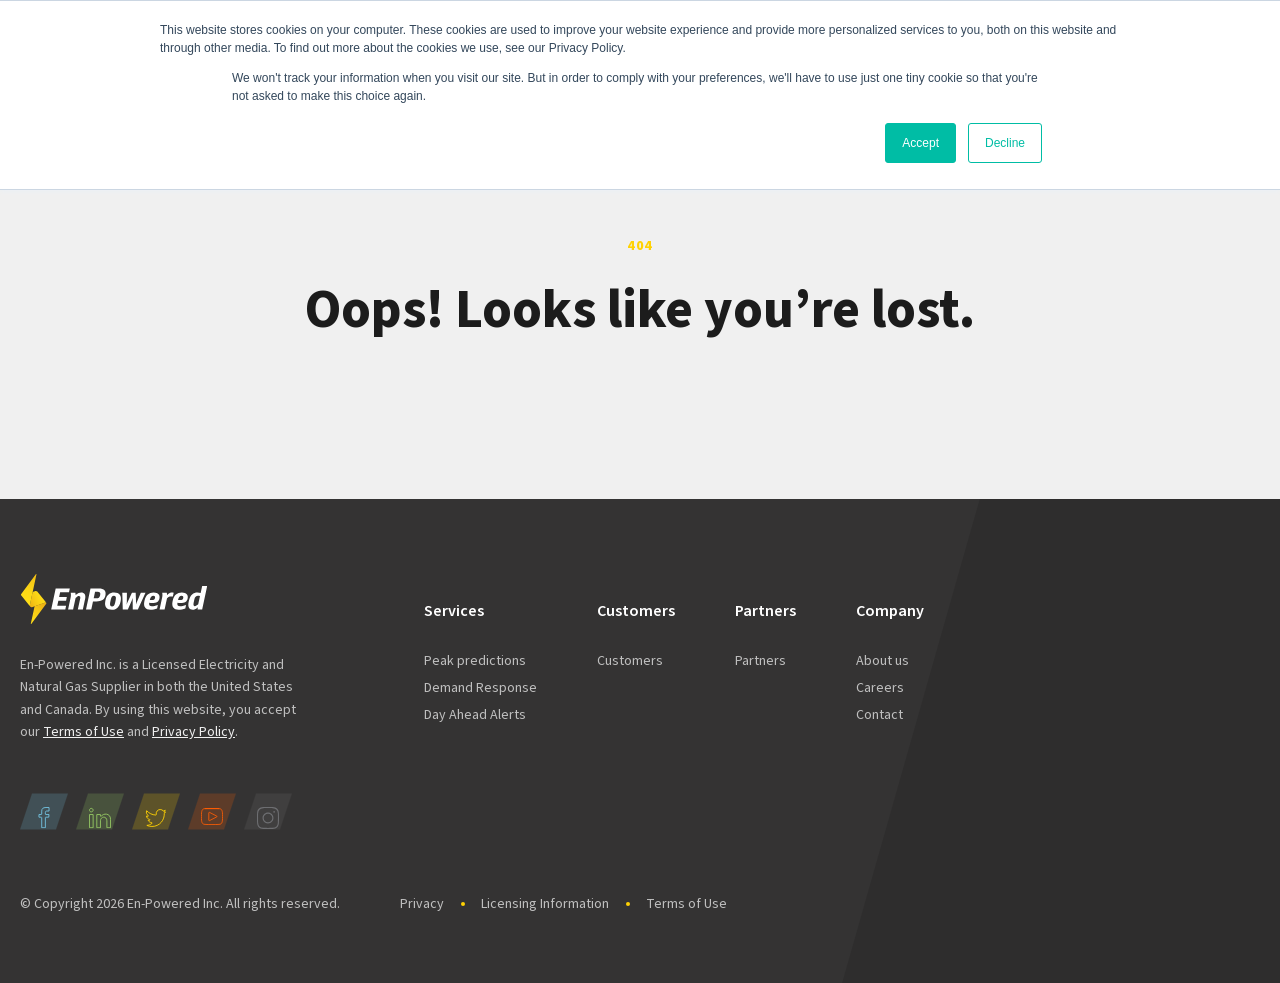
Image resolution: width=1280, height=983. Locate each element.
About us (882, 661)
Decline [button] (1005, 143)
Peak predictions (475, 661)
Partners (760, 661)
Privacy (422, 904)
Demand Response (480, 688)
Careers (880, 688)
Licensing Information (545, 904)
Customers (630, 661)
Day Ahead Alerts (475, 715)
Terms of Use (83, 732)
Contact (879, 715)
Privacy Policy (193, 732)
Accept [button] (920, 143)
